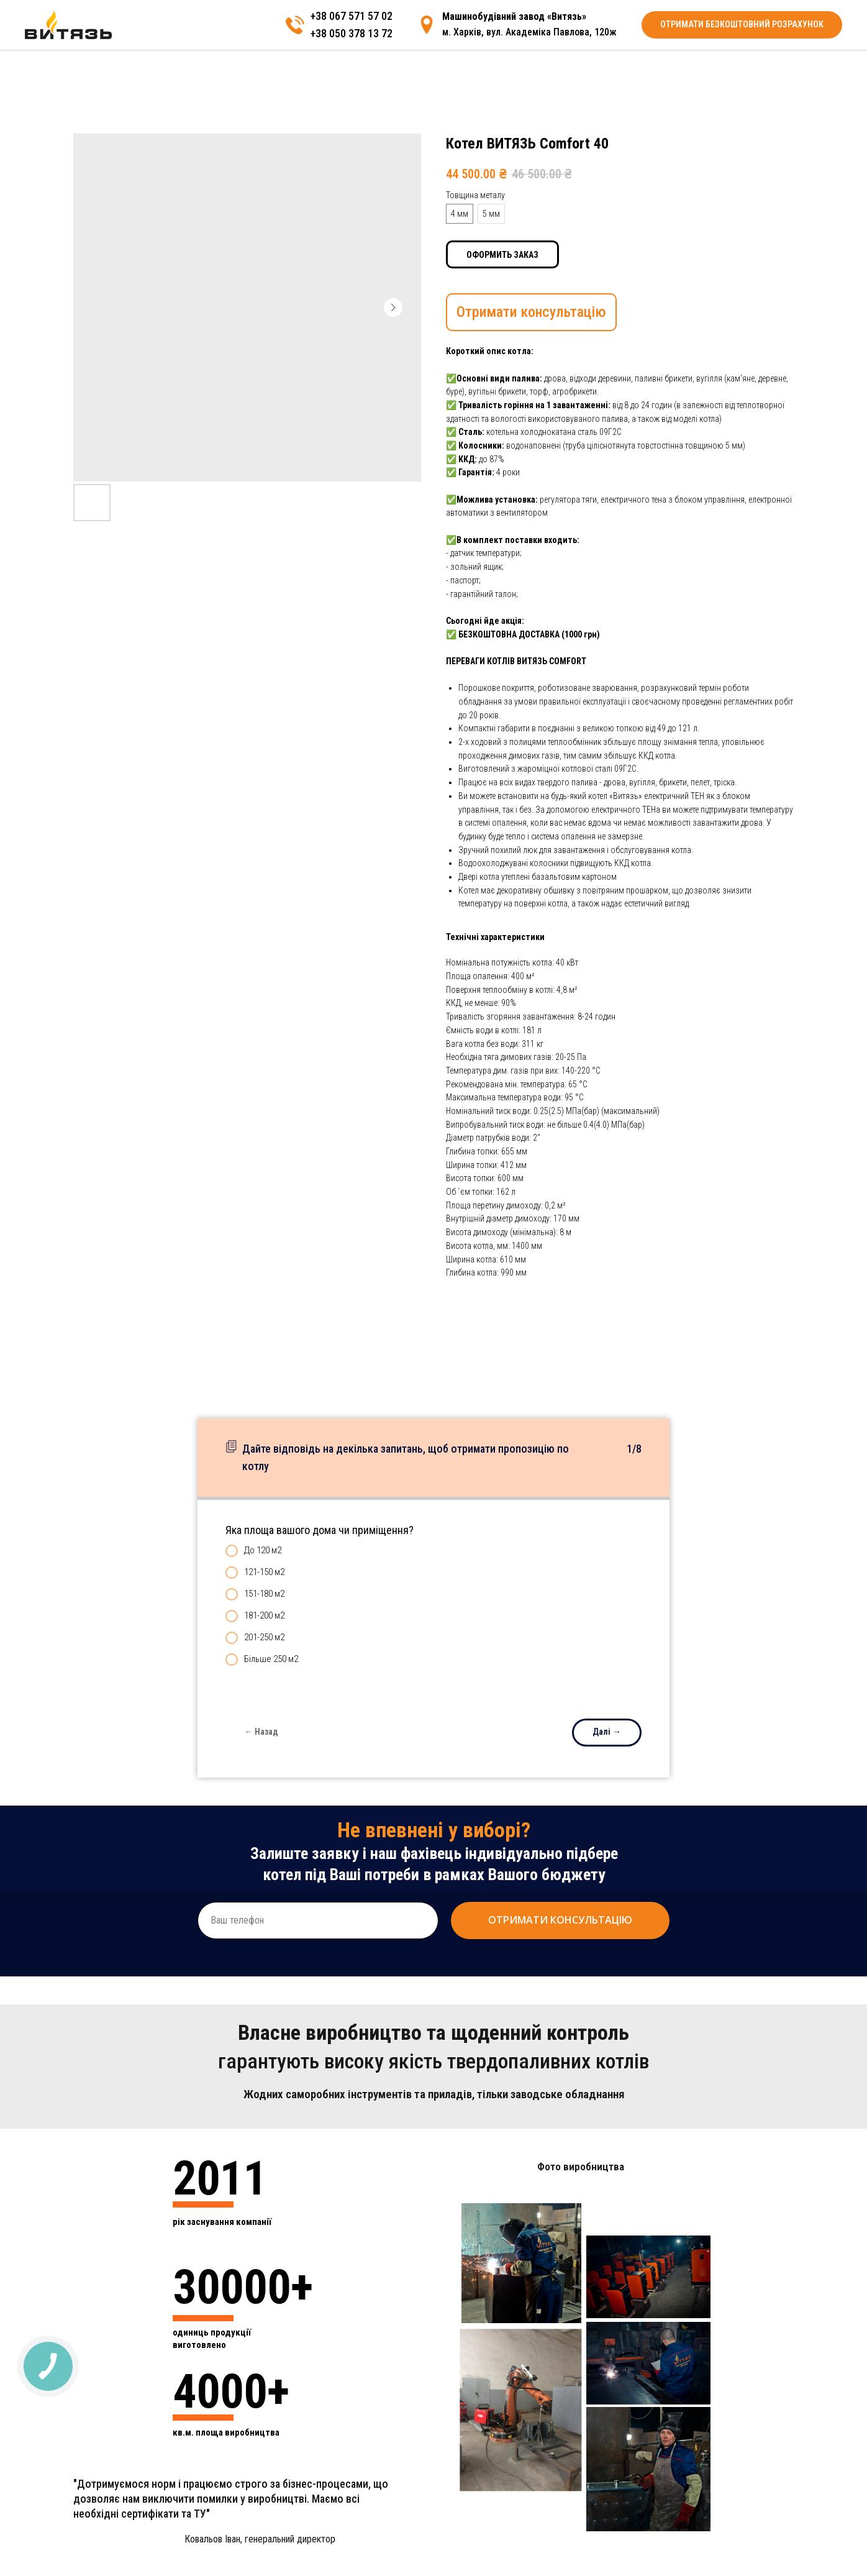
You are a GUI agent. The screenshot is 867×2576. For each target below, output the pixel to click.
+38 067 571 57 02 (711, 27)
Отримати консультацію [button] (531, 312)
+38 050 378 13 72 (711, 41)
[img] (787, 34)
